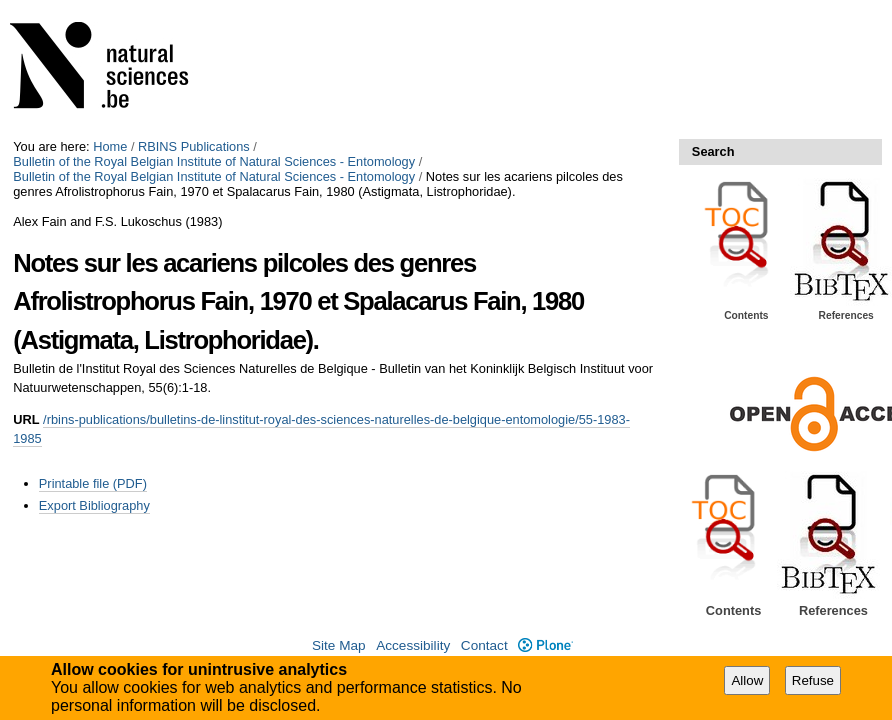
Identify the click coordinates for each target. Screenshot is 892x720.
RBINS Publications (194, 146)
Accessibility (413, 645)
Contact (484, 645)
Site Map (339, 645)
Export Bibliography (94, 505)
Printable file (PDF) (93, 483)
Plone (545, 645)
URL (26, 419)
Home (110, 146)
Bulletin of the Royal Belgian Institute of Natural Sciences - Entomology (214, 161)
